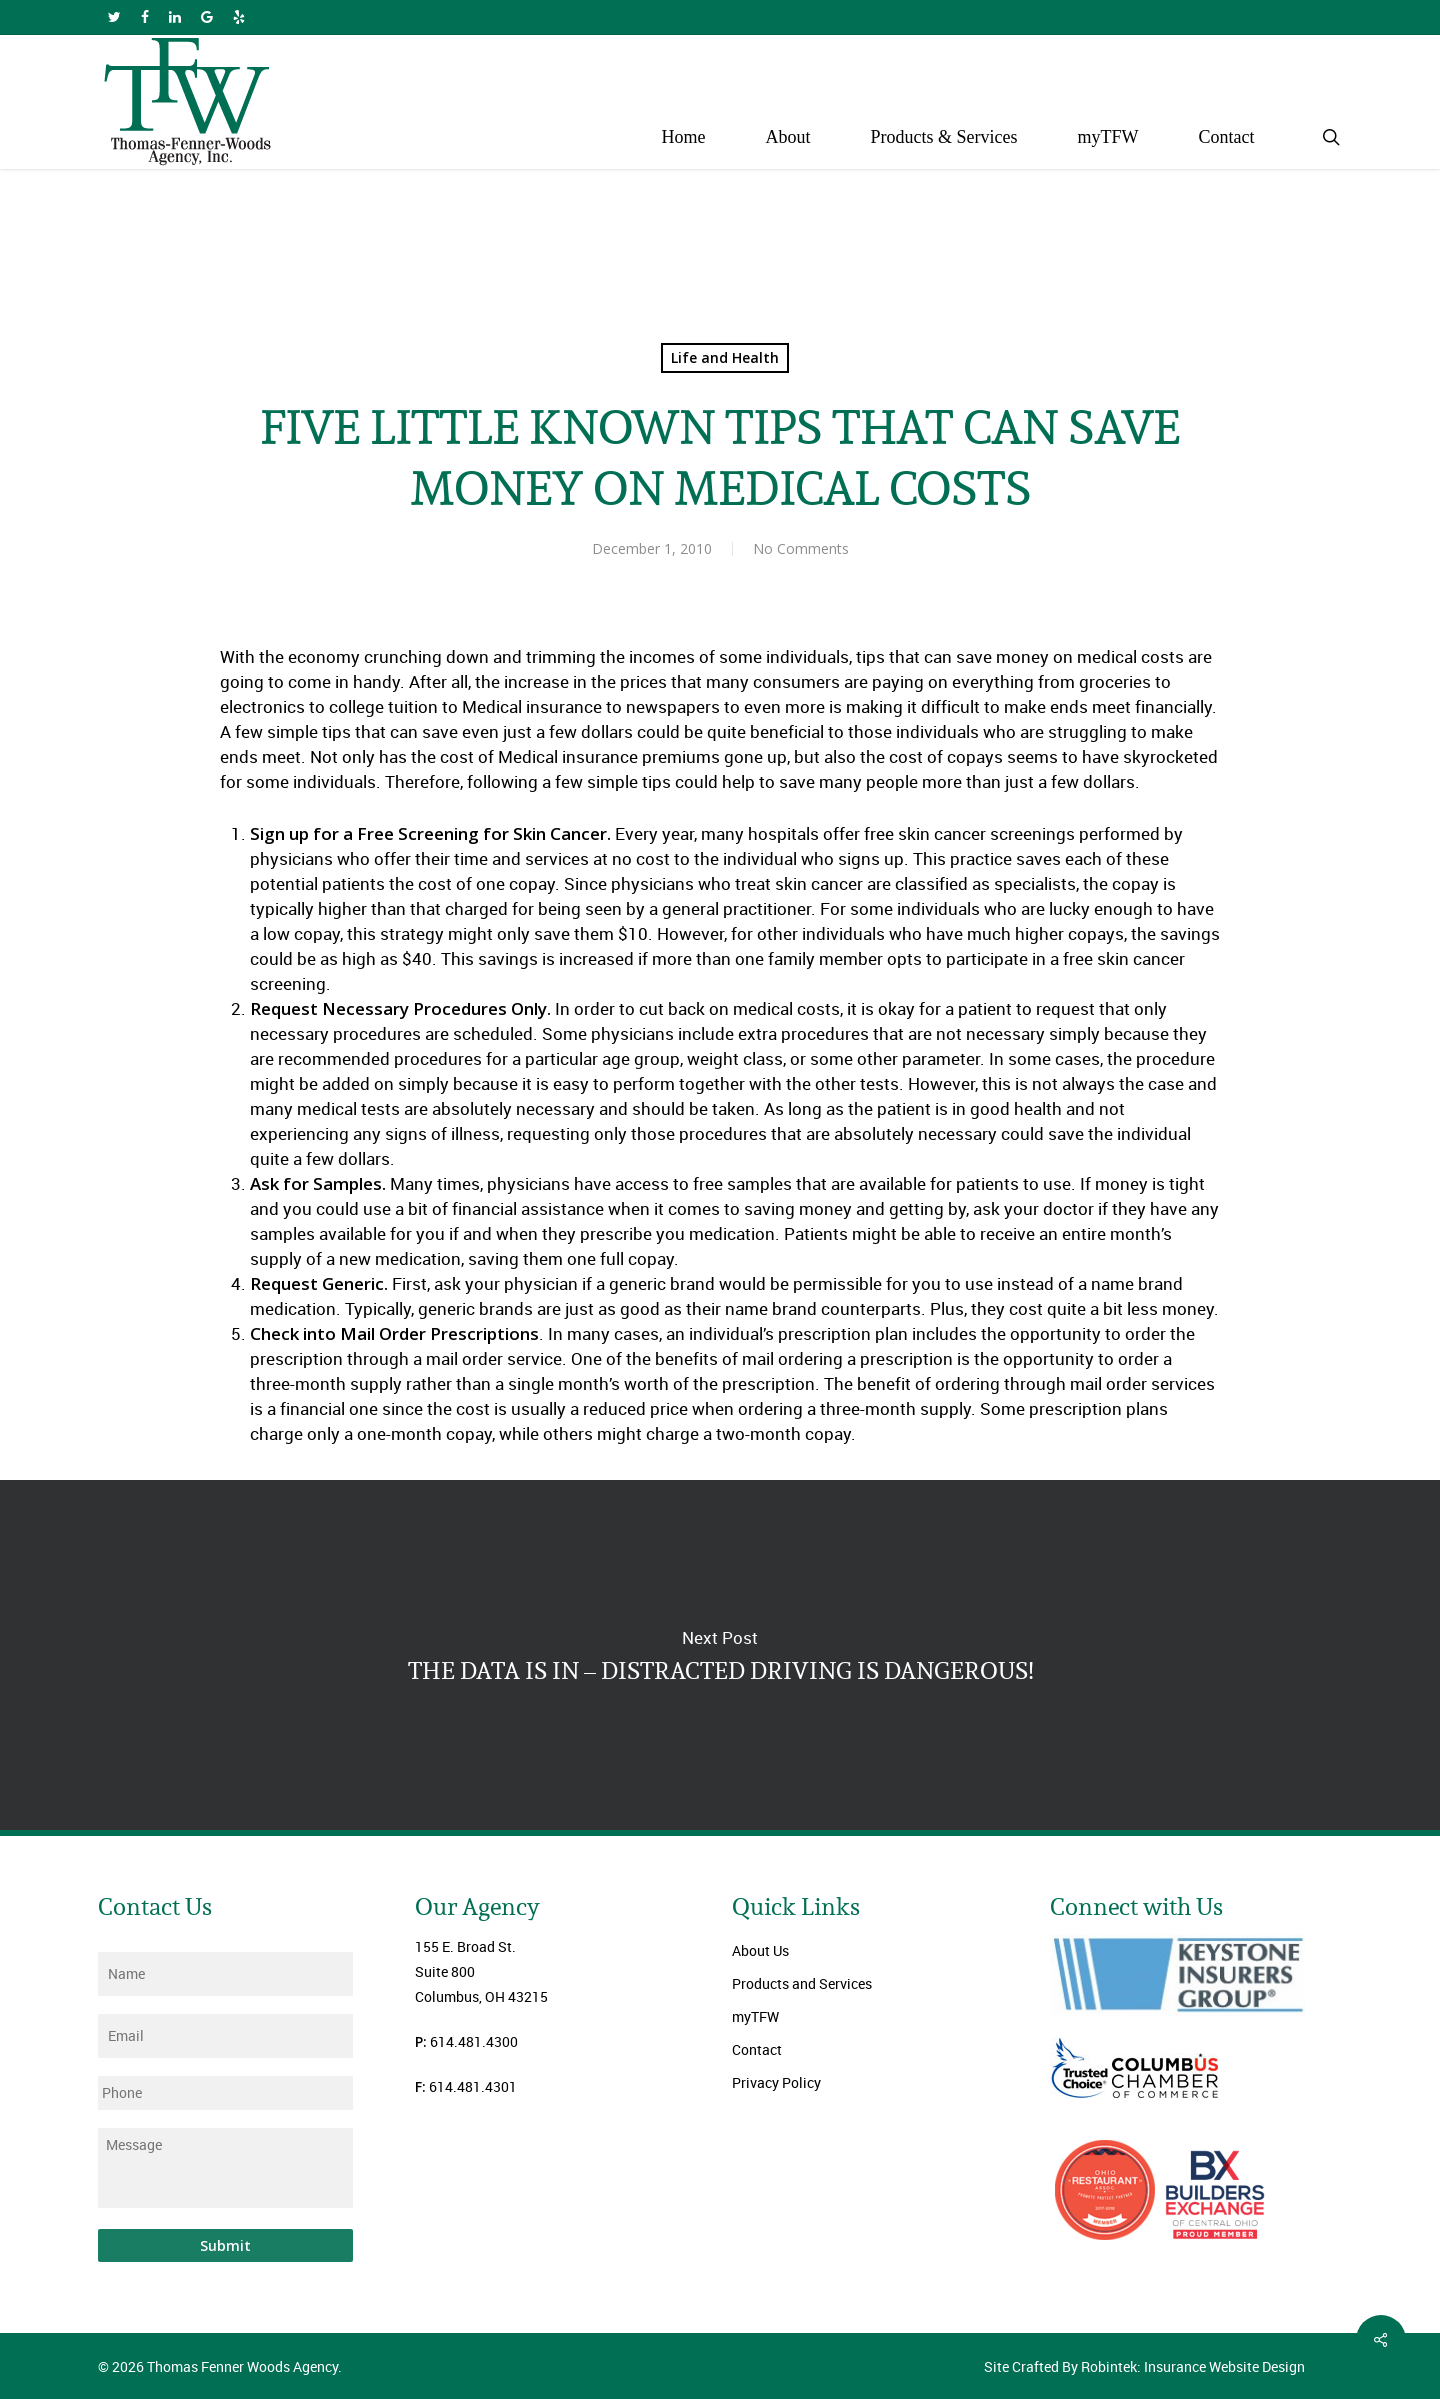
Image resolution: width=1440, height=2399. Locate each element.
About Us (760, 1950)
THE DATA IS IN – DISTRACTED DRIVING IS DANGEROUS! (720, 1655)
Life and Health (725, 357)
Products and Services (802, 1983)
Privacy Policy (776, 2082)
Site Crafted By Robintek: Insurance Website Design (1144, 2366)
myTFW (755, 2016)
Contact (757, 2049)
